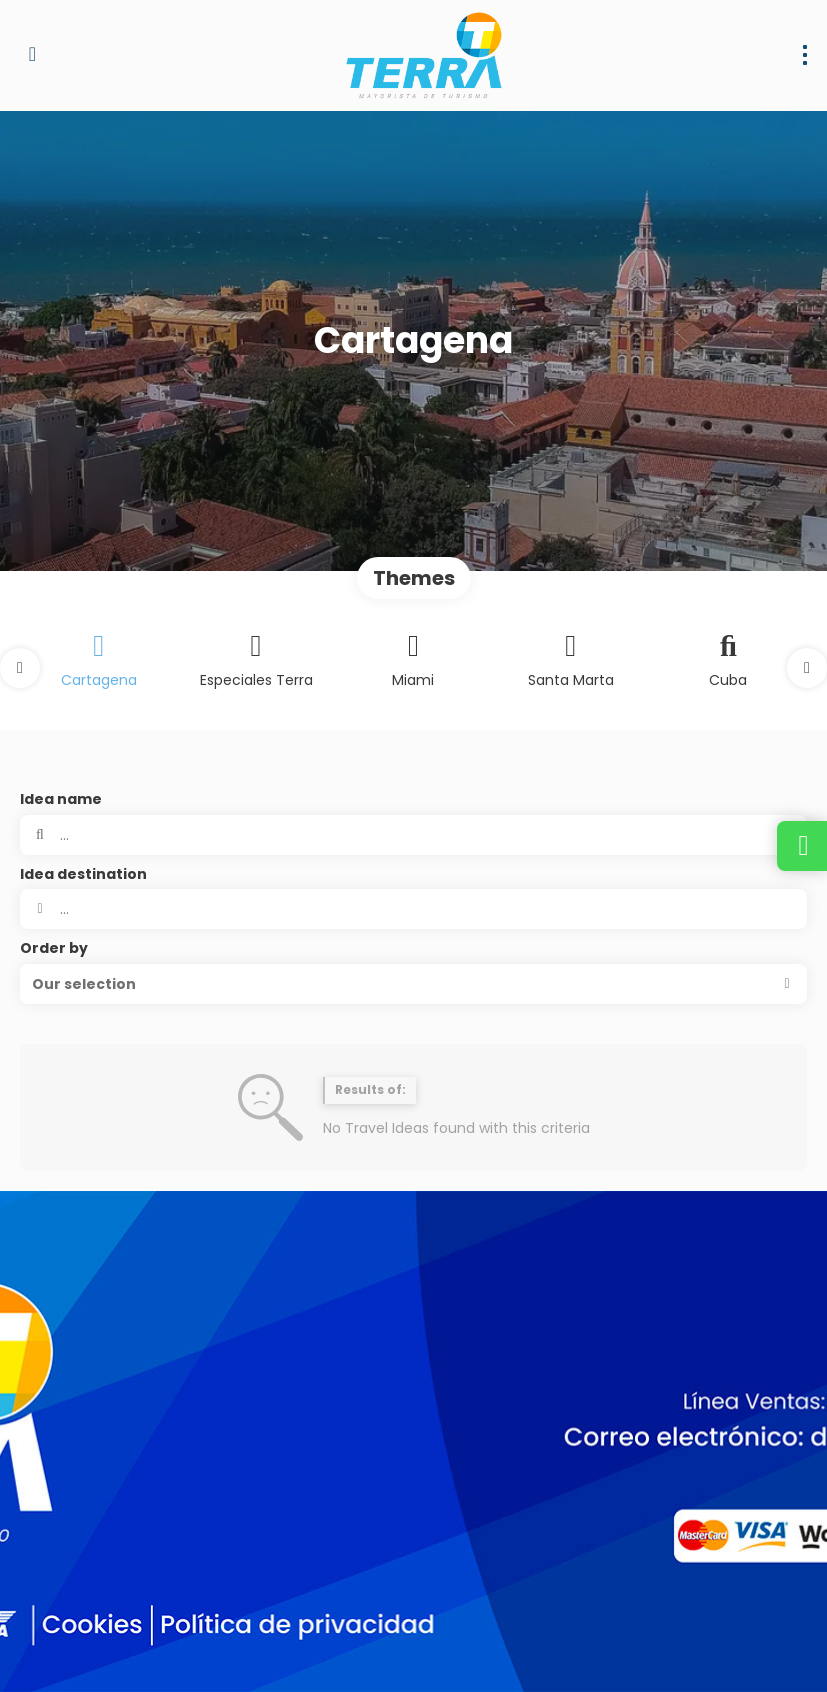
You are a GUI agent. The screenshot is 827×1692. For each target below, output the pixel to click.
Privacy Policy (418, 1652)
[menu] (805, 55)
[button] (20, 668)
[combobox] (413, 909)
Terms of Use (519, 1652)
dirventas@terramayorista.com (127, 1470)
